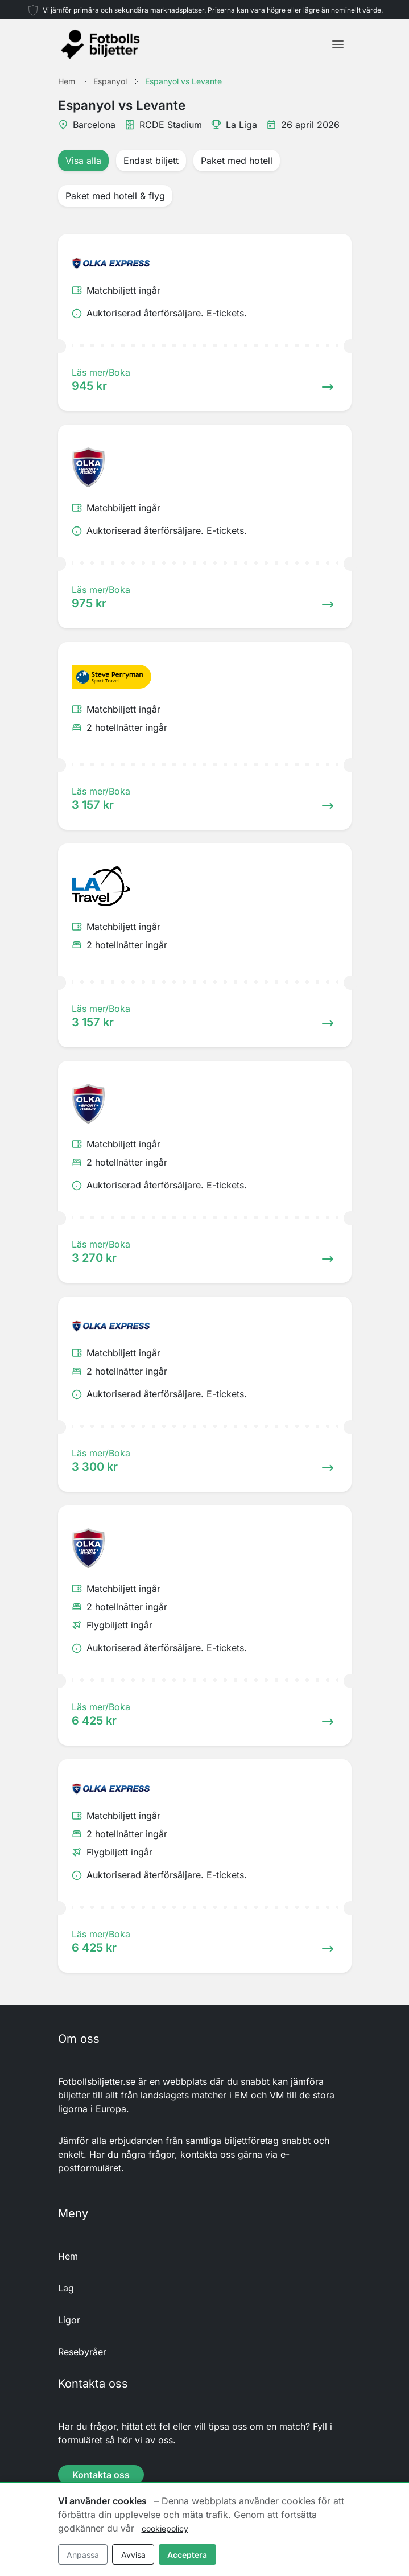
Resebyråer (82, 2351)
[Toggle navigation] (338, 44)
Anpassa (83, 2554)
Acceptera (187, 2554)
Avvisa (133, 2554)
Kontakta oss (101, 2474)
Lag (66, 2288)
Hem (68, 2256)
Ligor (69, 2320)
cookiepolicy (165, 2528)
